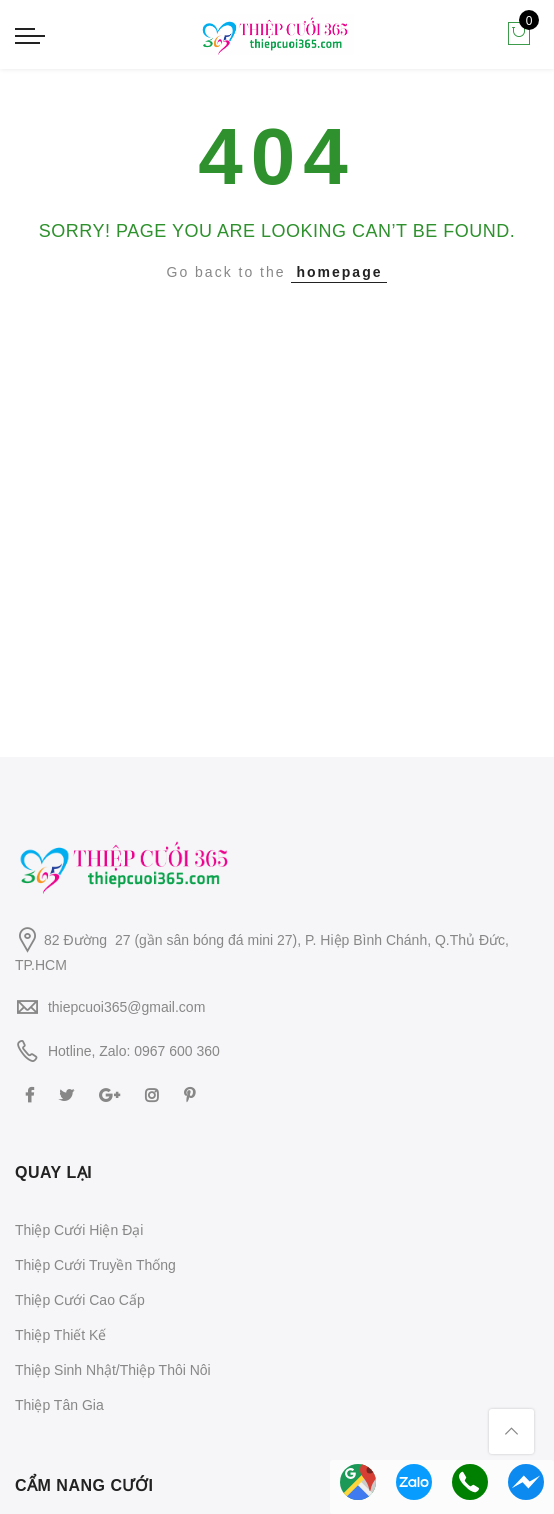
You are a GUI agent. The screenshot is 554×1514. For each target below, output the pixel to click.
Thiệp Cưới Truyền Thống (95, 1265)
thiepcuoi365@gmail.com (126, 1007)
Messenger (526, 1482)
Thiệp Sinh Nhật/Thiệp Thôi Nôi (113, 1370)
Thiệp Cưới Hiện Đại (79, 1230)
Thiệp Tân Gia (59, 1405)
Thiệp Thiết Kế (60, 1335)
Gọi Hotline (470, 1482)
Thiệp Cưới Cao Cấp (80, 1300)
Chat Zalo (414, 1482)
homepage (339, 272)
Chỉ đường (358, 1482)
